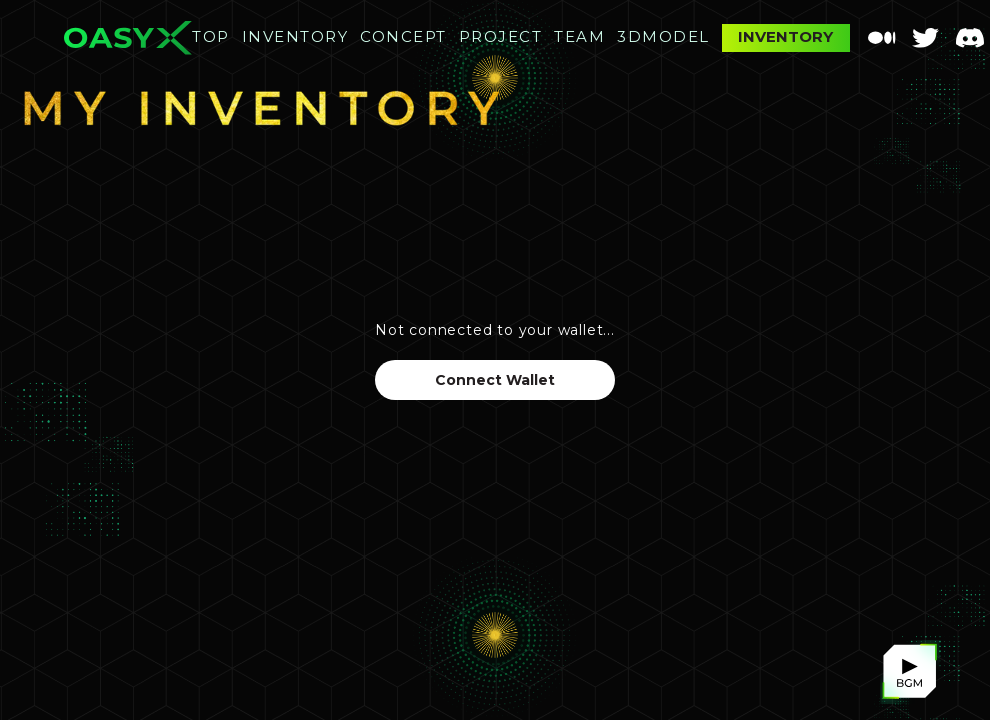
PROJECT (501, 36)
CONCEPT (403, 36)
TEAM (579, 36)
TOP (211, 36)
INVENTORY (295, 36)
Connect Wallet (495, 380)
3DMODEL (663, 36)
